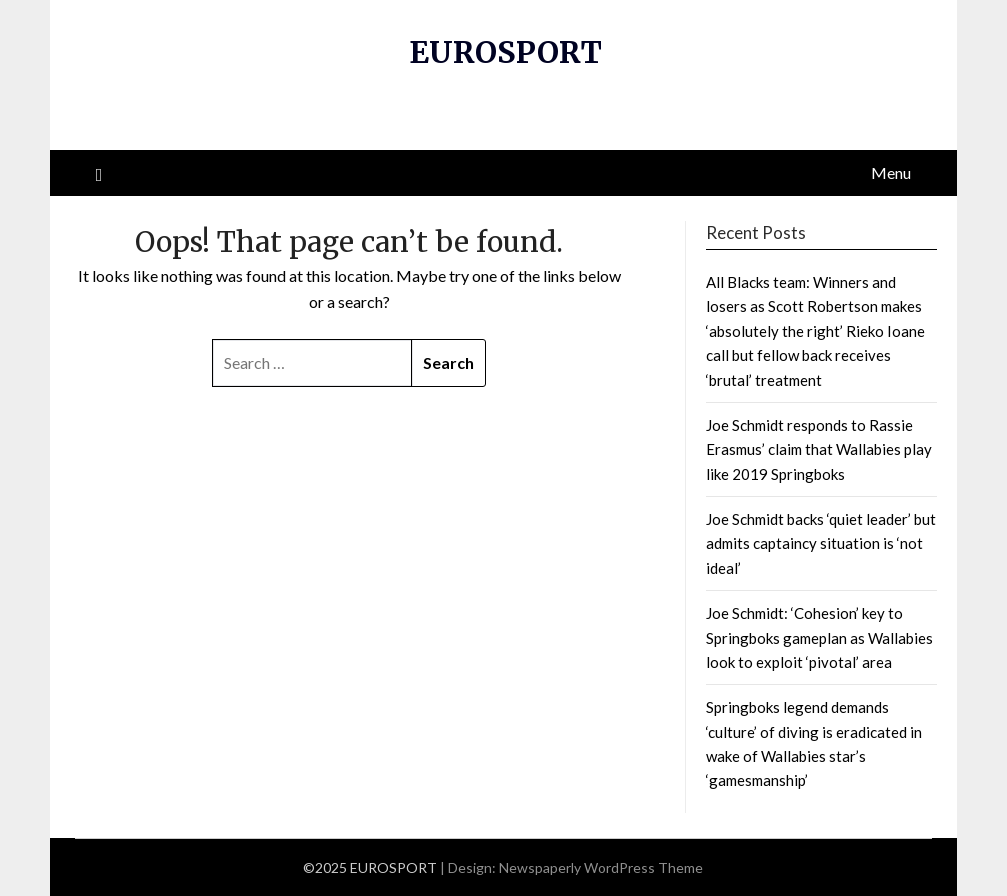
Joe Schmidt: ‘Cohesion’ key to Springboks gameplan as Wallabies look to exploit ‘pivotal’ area (819, 637)
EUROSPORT (505, 52)
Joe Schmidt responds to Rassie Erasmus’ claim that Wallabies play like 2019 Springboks (819, 449)
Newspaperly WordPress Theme (601, 867)
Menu (891, 172)
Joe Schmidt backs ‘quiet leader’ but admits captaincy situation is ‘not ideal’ (821, 543)
